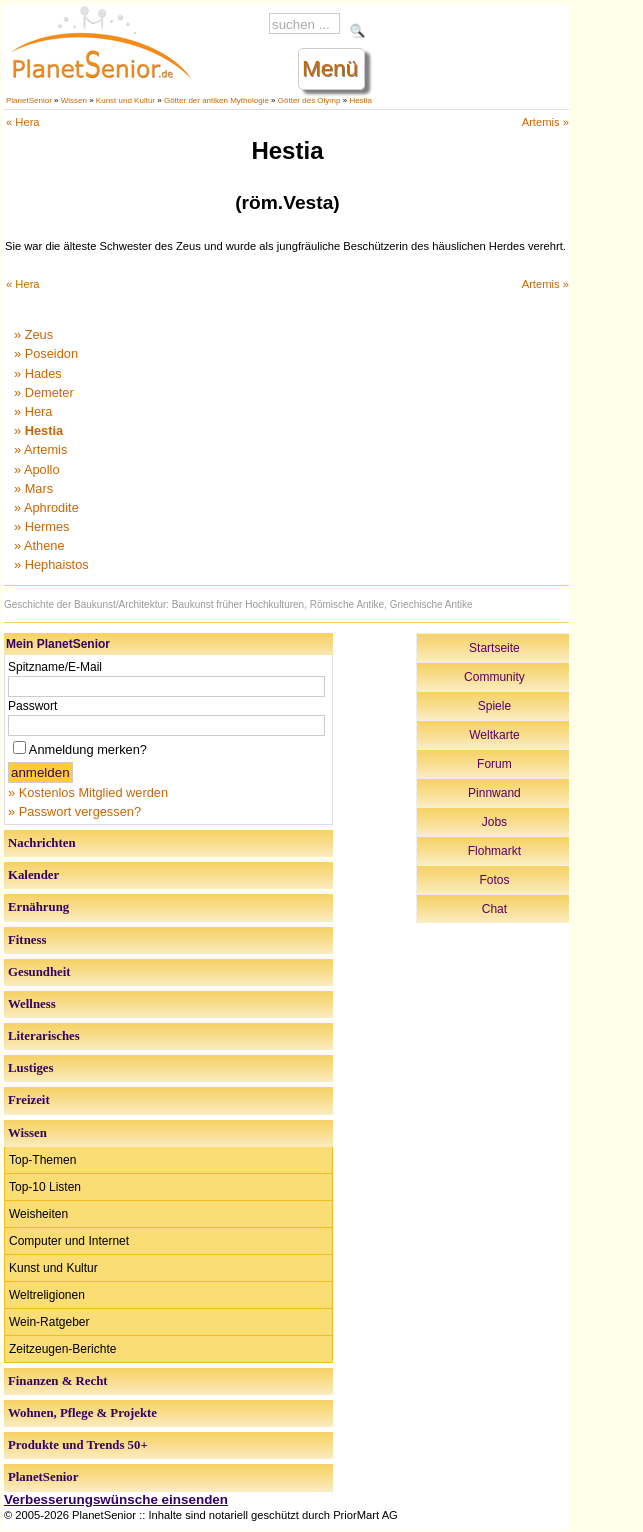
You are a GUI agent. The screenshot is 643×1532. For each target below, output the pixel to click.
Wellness (32, 1004)
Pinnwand (494, 793)
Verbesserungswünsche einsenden (116, 1499)
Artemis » (545, 122)
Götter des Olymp (309, 100)
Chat (494, 909)
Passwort (32, 706)
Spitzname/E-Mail (55, 667)
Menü (330, 68)
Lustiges (31, 1068)
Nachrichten (42, 843)
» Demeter (44, 392)
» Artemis (40, 449)
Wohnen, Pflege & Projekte (82, 1413)
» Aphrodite (46, 507)
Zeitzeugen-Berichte (62, 1349)
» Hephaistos (51, 564)
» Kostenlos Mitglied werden (88, 792)
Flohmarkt (494, 851)
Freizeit (29, 1100)
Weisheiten (38, 1214)
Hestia (360, 100)
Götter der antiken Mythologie (216, 100)
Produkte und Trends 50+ (78, 1445)
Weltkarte (494, 735)
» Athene (39, 545)
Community (494, 677)
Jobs (494, 822)
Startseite (494, 648)
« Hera (23, 122)
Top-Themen (42, 1160)
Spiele (494, 706)
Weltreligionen (47, 1295)
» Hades (38, 373)
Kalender (33, 875)
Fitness (27, 940)
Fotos (494, 880)
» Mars (33, 488)
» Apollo (37, 469)
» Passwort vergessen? (74, 811)
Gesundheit (39, 972)
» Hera (33, 411)
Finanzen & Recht (58, 1381)
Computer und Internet (69, 1241)
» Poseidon (46, 353)
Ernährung (38, 907)
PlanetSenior (29, 100)
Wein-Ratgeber (49, 1322)
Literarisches (44, 1036)
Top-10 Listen (45, 1187)
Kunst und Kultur (125, 100)
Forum (494, 764)
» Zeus (33, 334)
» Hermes (41, 526)
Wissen (74, 100)
